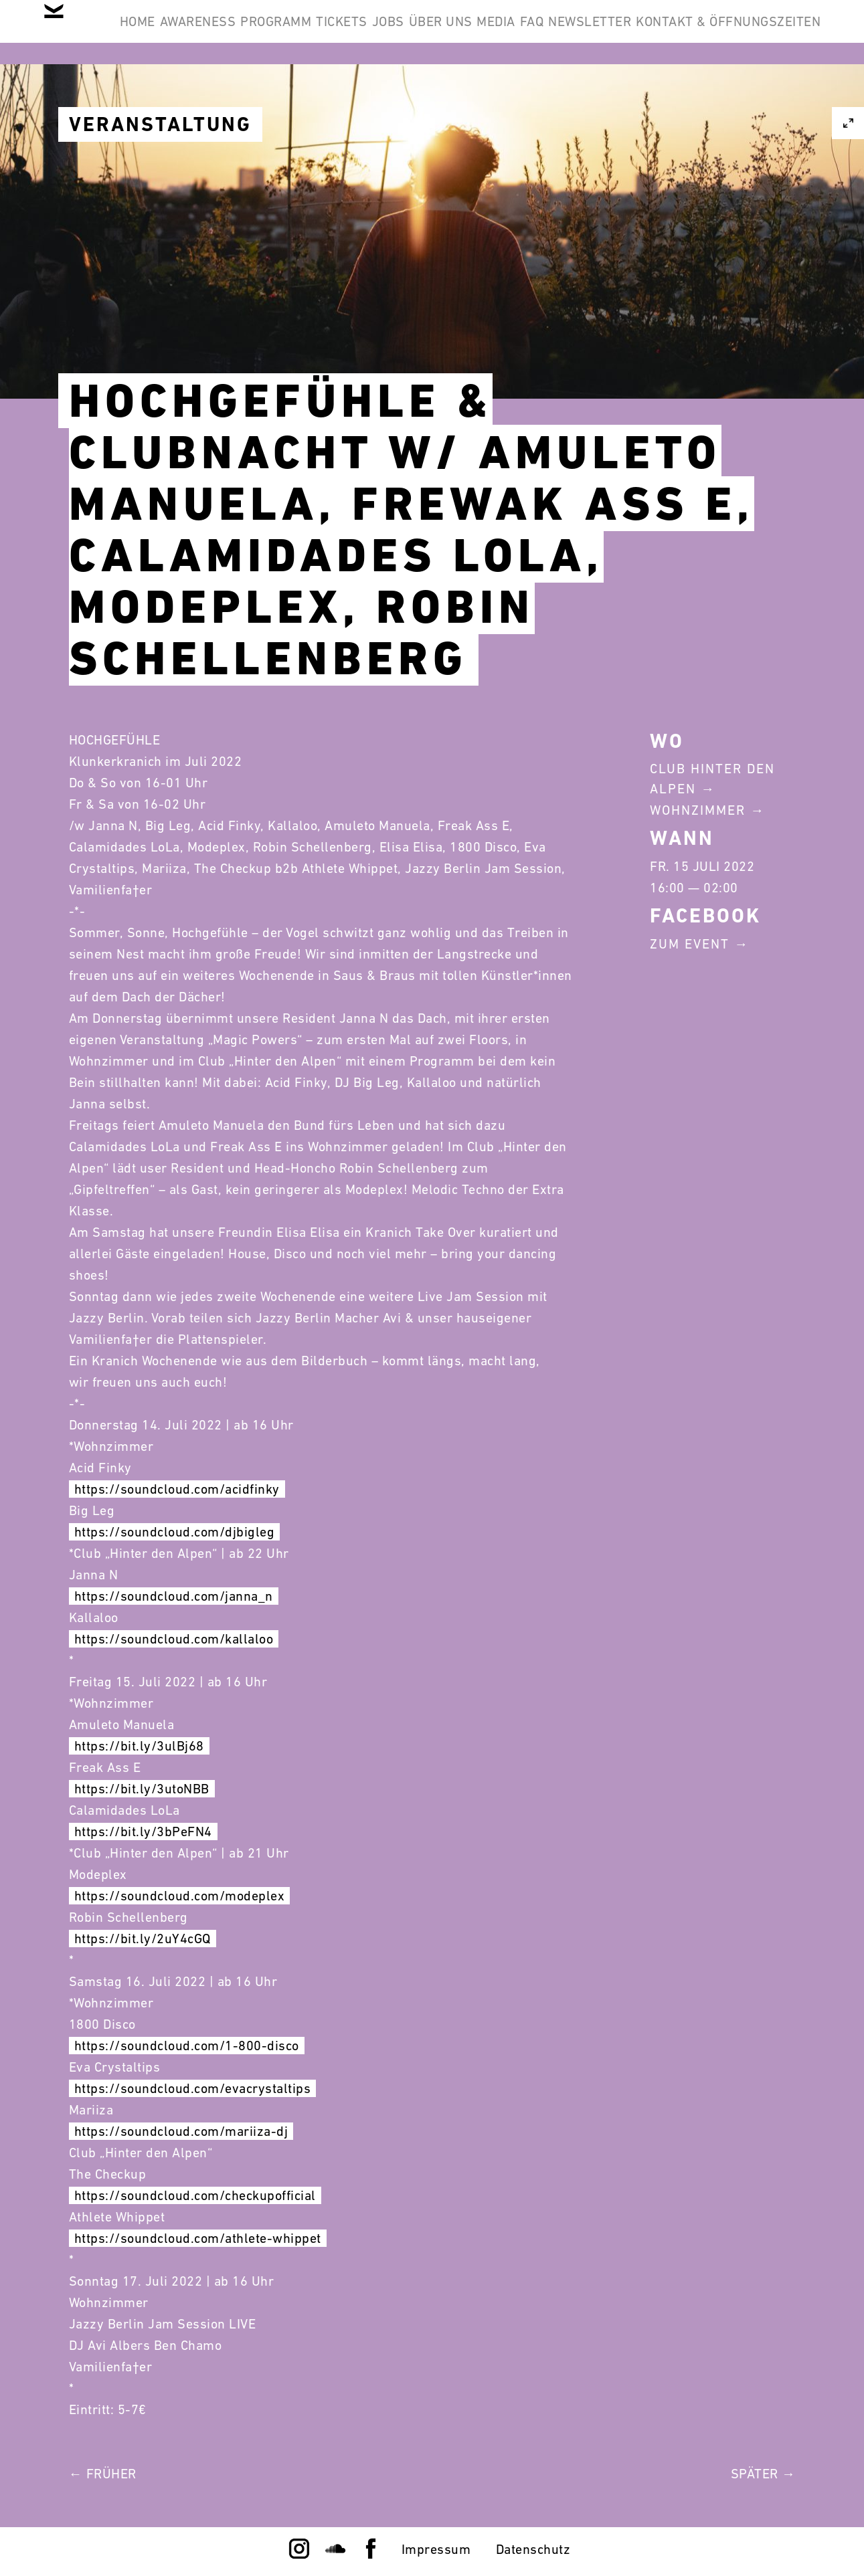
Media (634, 32)
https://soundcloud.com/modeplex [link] (179, 1895)
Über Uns (558, 32)
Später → (763, 2473)
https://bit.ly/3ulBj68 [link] (139, 1746)
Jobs (485, 32)
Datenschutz (533, 2549)
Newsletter (768, 32)
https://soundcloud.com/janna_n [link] (173, 1596)
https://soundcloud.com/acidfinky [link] (177, 1489)
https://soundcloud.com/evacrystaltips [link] (192, 2088)
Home (153, 32)
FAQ (691, 32)
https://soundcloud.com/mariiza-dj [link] (181, 2131)
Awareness (234, 32)
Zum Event (689, 943)
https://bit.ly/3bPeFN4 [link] (143, 1831)
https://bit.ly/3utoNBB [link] (141, 1788)
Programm (332, 32)
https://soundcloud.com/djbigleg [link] (174, 1531)
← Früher (103, 2473)
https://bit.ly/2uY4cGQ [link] (142, 1938)
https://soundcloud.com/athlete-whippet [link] (197, 2238)
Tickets (418, 32)
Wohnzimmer (698, 810)
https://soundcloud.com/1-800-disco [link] (186, 2045)
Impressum (436, 2549)
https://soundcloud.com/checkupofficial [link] (195, 2195)
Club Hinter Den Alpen (712, 778)
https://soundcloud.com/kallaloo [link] (174, 1638)
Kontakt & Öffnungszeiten (718, 96)
